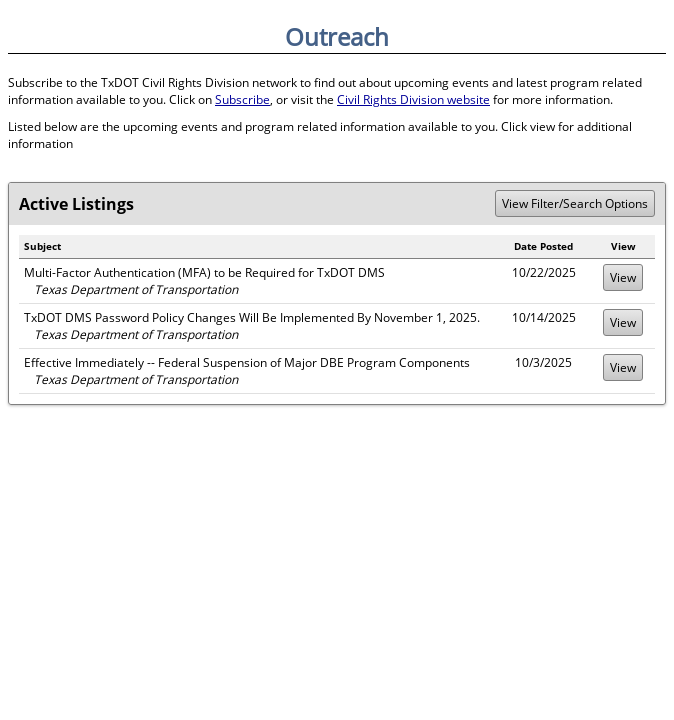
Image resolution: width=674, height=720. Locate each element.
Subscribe (242, 99)
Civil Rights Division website (413, 99)
